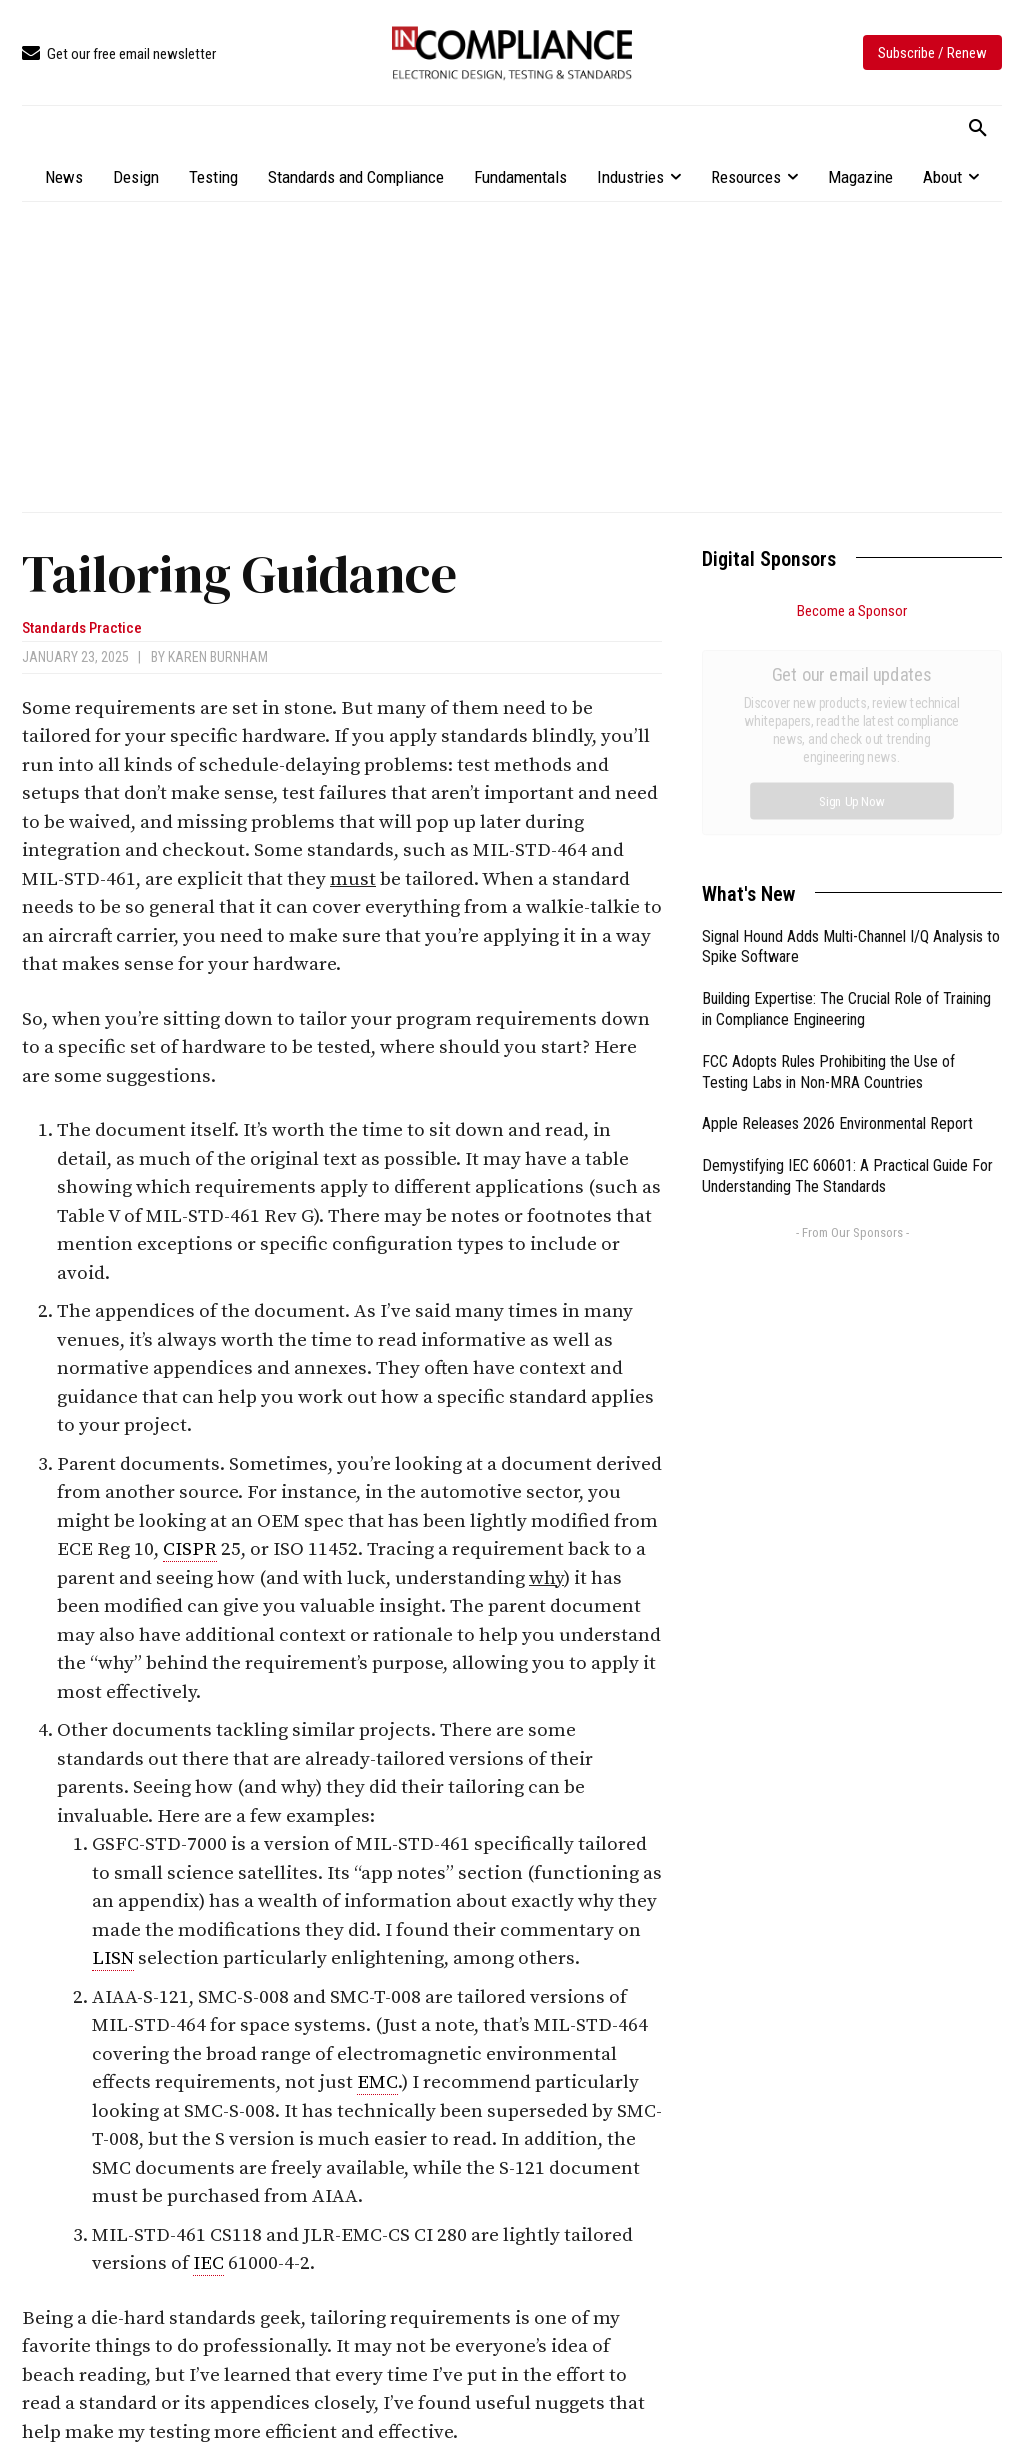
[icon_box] (119, 54)
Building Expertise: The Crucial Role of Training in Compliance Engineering (846, 784)
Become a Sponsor (852, 611)
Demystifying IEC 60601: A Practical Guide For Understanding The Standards (847, 951)
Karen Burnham (218, 657)
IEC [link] (208, 2263)
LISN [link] (113, 1958)
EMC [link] (377, 2082)
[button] (978, 129)
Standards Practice (82, 628)
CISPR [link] (190, 1549)
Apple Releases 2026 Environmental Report (837, 898)
